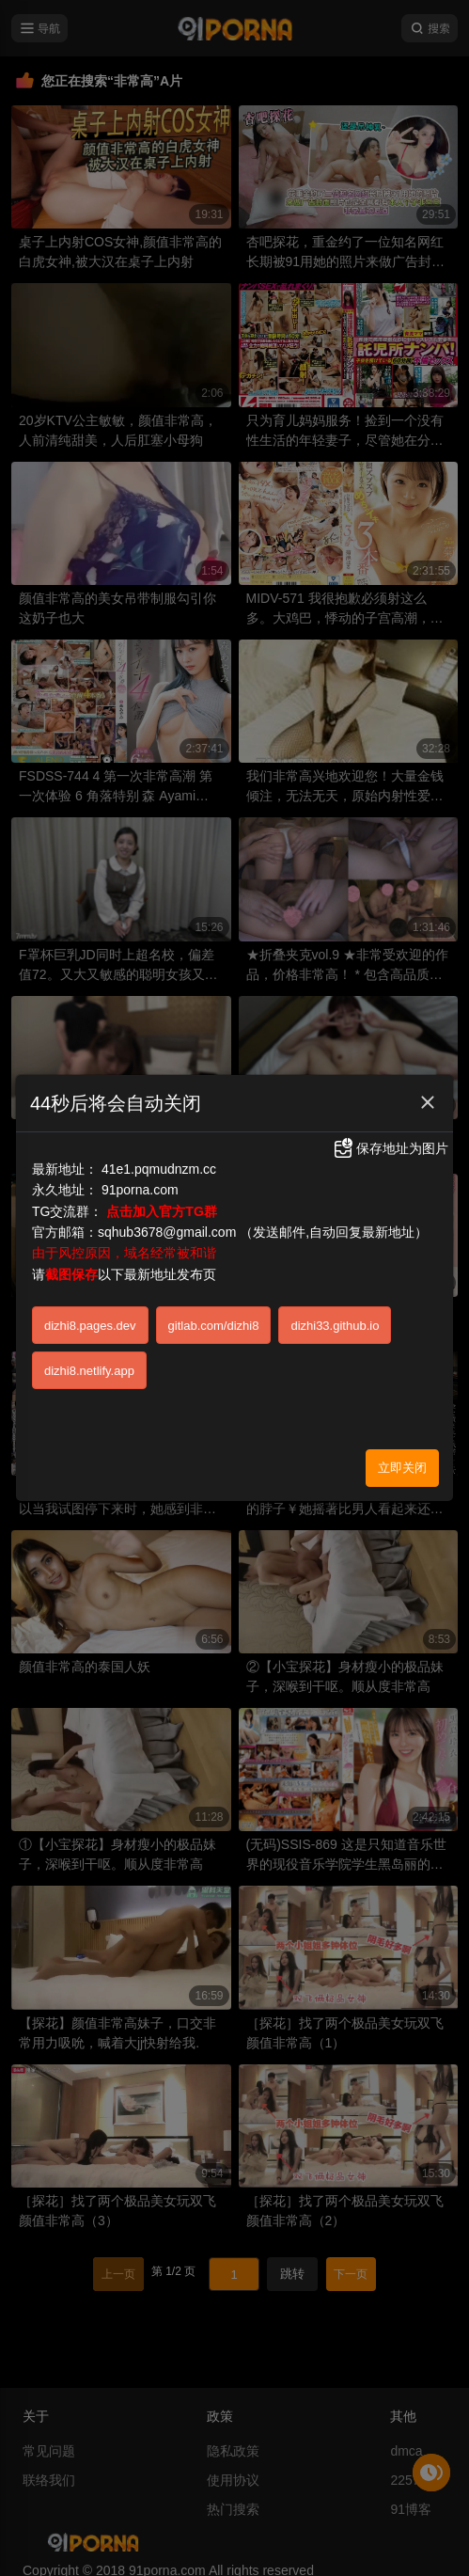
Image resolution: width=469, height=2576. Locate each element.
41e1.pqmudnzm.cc (159, 1169)
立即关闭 (402, 1468)
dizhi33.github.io (334, 1326)
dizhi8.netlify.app (89, 1371)
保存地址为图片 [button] (390, 1148)
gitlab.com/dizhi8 (213, 1326)
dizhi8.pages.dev (90, 1326)
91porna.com (140, 1189)
